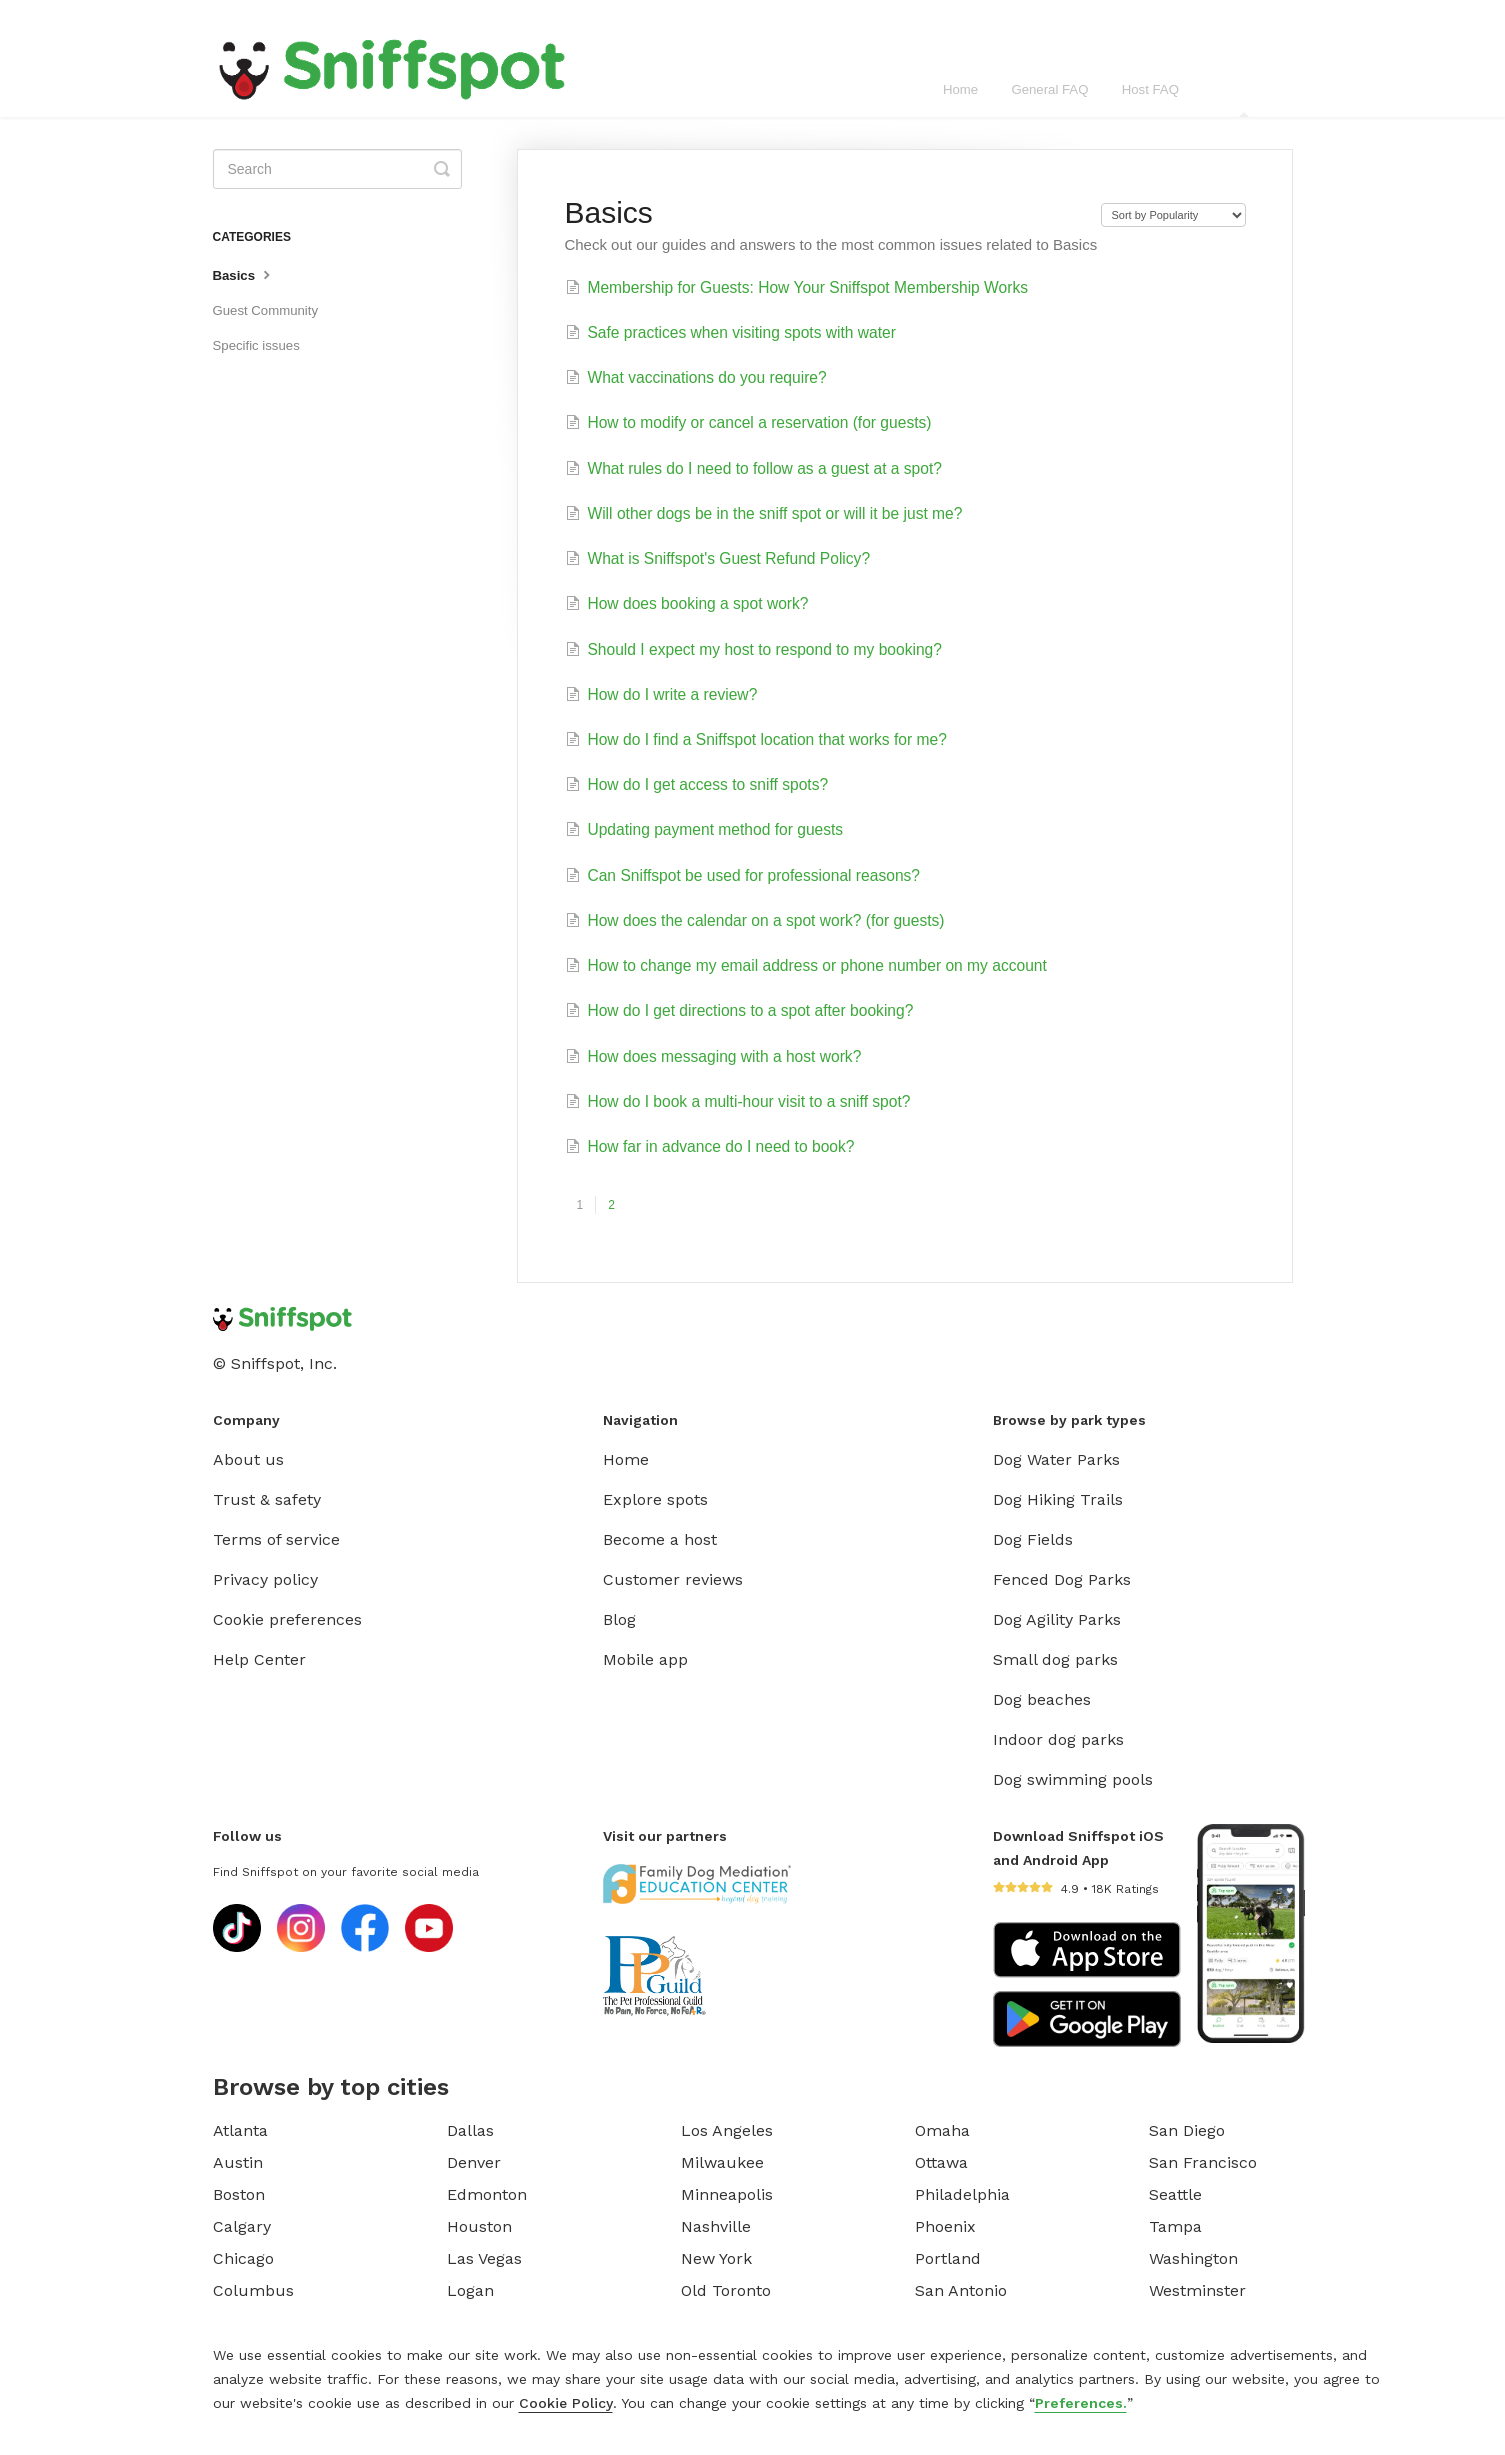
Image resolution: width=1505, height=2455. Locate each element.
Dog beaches (1042, 1699)
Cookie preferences (287, 1619)
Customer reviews (673, 1579)
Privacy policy (265, 1579)
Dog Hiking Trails (1058, 1499)
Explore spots (655, 1499)
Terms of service (276, 1539)
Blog (619, 1619)
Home (960, 89)
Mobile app (645, 1659)
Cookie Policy (566, 2403)
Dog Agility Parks (1057, 1619)
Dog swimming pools (1073, 1779)
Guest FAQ (1244, 99)
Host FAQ (1150, 89)
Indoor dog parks (1058, 1739)
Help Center (259, 1659)
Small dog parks (1055, 1659)
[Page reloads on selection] (1173, 215)
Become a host (660, 1539)
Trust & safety (267, 1499)
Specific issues (256, 345)
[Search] (337, 169)
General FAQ (1049, 89)
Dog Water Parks (1056, 1459)
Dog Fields (1033, 1539)
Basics (244, 274)
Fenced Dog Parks (1062, 1579)
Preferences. (1081, 2403)
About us (248, 1459)
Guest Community (266, 310)
